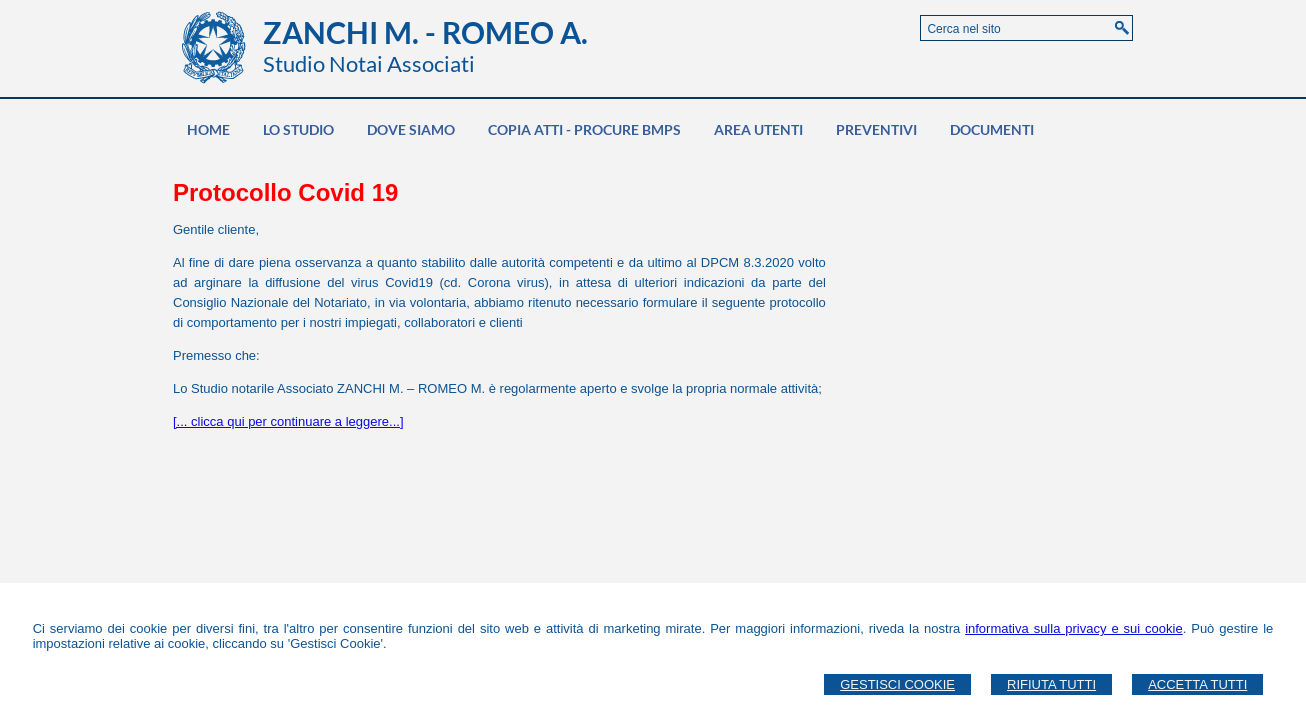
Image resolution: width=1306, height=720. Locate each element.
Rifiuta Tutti (1051, 684)
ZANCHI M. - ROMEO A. (425, 32)
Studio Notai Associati (369, 63)
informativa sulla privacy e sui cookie (1074, 628)
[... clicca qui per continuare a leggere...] (288, 421)
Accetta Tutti (1197, 684)
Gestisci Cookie (897, 684)
